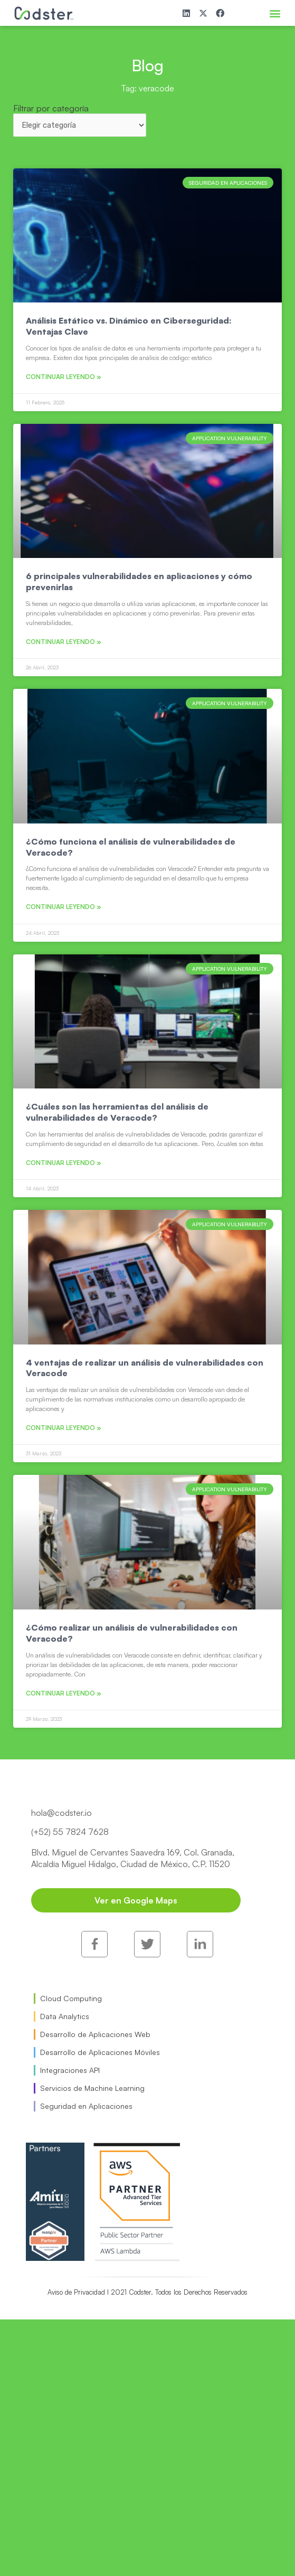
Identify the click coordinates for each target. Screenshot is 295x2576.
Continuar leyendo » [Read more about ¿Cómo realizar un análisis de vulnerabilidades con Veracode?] (63, 1693)
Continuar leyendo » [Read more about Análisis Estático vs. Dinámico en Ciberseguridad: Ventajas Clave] (63, 377)
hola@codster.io (61, 1812)
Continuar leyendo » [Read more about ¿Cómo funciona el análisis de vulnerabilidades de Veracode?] (63, 907)
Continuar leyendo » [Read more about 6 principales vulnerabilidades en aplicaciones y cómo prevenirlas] (63, 642)
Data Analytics (64, 2016)
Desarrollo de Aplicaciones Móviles (100, 2052)
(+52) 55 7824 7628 (70, 1831)
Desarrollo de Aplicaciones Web (95, 2034)
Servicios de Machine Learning (92, 2087)
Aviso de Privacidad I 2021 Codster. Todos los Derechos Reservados (147, 2292)
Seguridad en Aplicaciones (86, 2105)
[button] (275, 13)
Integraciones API (70, 2070)
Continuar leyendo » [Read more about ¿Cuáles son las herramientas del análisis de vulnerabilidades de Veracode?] (63, 1163)
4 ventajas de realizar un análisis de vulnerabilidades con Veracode (144, 1368)
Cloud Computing (71, 1998)
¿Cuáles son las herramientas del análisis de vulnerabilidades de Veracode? (117, 1112)
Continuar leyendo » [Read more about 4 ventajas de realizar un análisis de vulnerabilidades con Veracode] (63, 1428)
